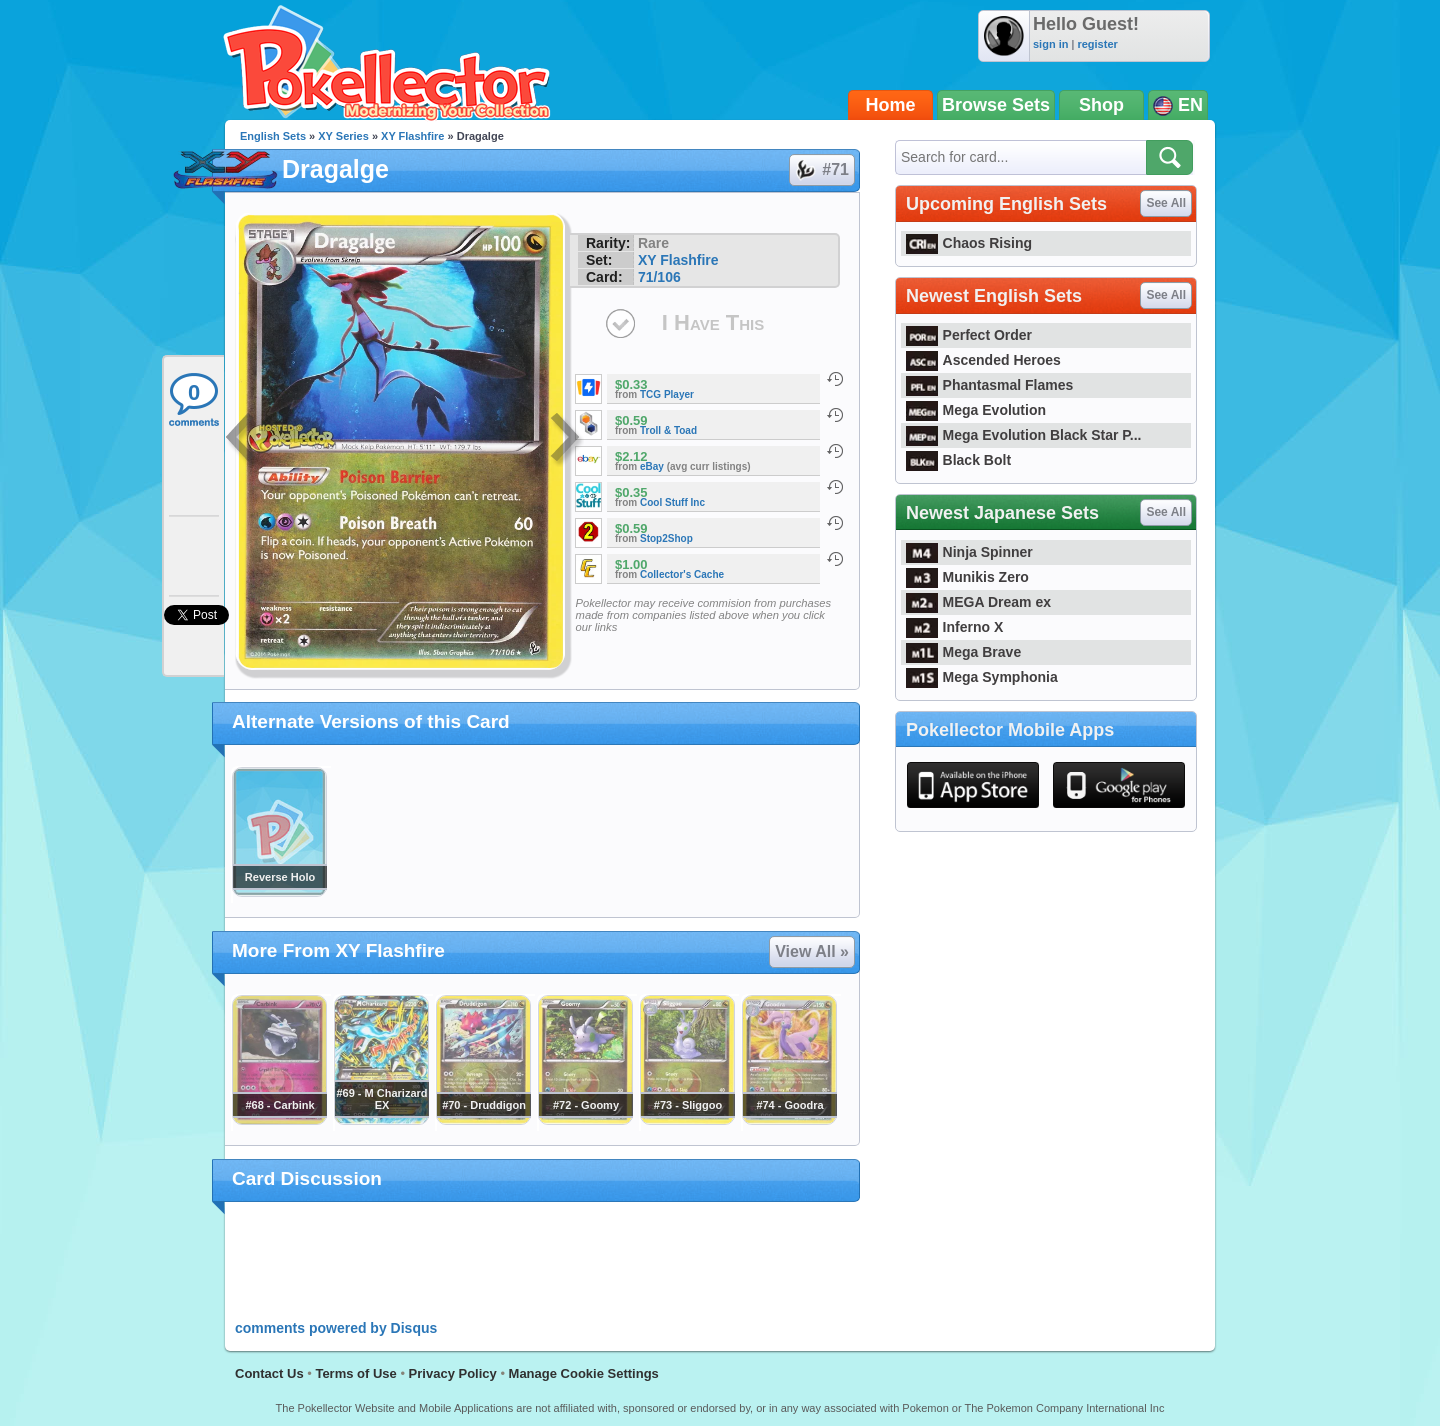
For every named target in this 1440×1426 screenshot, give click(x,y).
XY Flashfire (412, 136)
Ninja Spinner (969, 552)
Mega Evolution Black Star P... (1024, 435)
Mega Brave (963, 652)
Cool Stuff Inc (672, 502)
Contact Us (269, 1373)
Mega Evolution (976, 410)
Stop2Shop (666, 538)
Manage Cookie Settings (584, 1373)
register (1097, 44)
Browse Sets (996, 105)
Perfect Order (969, 335)
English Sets (273, 136)
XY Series (343, 136)
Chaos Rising (969, 243)
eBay (652, 466)
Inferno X (954, 627)
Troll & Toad (668, 430)
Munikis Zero (967, 577)
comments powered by (336, 1328)
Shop (1101, 105)
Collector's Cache (682, 574)
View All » (812, 951)
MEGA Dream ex (978, 602)
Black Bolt (958, 460)
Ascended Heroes (983, 360)
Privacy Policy (453, 1373)
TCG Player (667, 394)
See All (1166, 203)
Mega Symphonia (982, 677)
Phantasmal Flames (989, 385)
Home (891, 105)
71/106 (659, 277)
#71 (821, 170)
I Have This (713, 322)
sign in (1050, 44)
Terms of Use (355, 1373)
